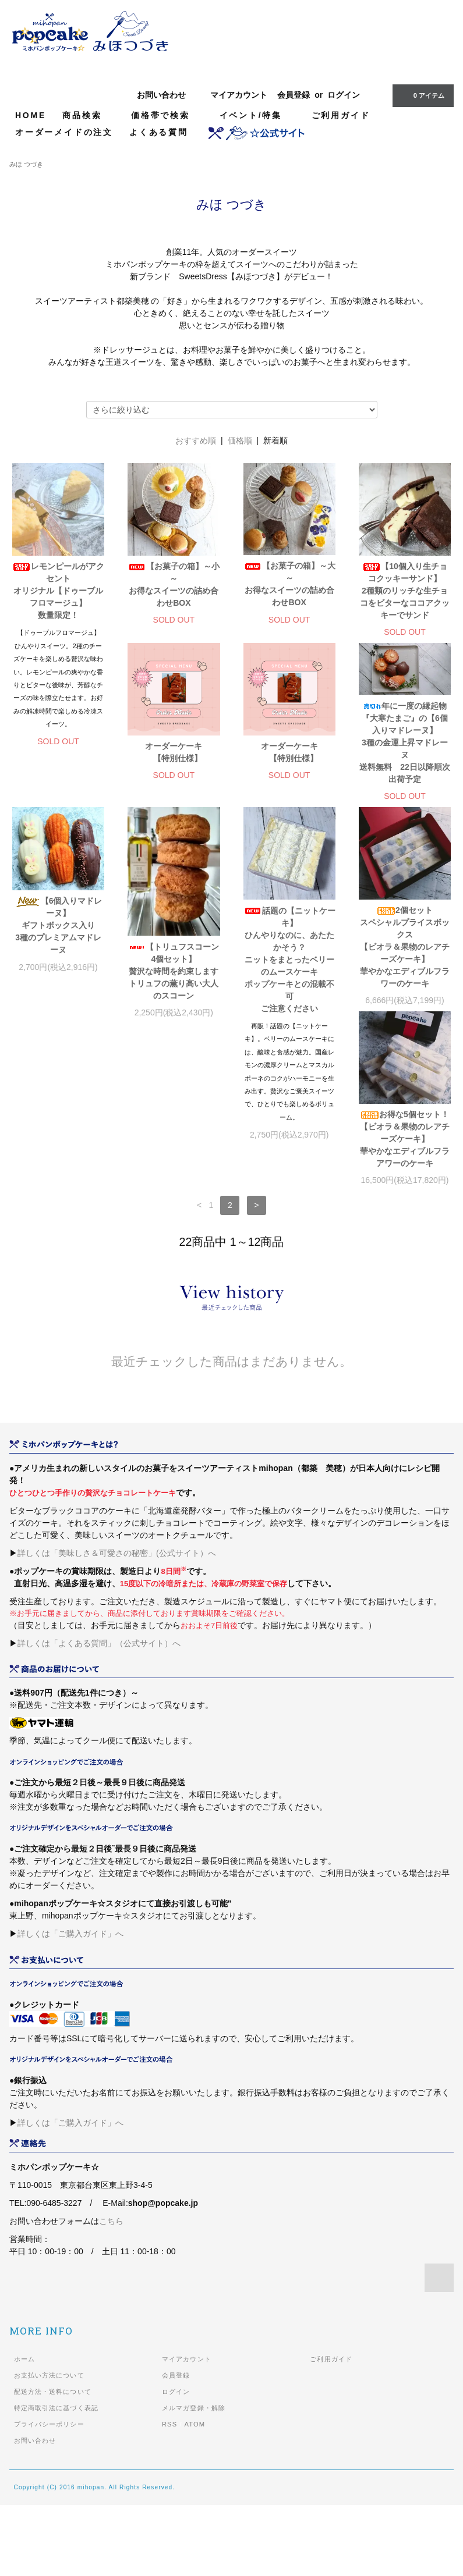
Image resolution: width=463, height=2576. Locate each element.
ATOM (194, 2495)
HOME (30, 115)
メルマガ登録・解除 (193, 2478)
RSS (169, 2495)
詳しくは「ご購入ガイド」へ (70, 2004)
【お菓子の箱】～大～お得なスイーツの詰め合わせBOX (289, 584)
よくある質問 (158, 132)
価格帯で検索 (167, 115)
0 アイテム (422, 95)
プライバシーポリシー (49, 2495)
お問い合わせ (161, 95)
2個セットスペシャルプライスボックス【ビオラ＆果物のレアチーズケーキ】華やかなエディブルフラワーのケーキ (289, 1063)
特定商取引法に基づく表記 (56, 2478)
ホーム (24, 2429)
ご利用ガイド (341, 115)
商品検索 (88, 115)
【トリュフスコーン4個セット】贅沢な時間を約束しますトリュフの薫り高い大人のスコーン (58, 1087)
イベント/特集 (257, 115)
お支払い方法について (49, 2446)
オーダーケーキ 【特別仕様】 (62, 861)
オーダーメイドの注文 (64, 132)
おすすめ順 (195, 440)
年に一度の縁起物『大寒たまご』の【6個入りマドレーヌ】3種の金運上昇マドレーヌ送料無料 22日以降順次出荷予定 (289, 852)
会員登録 (293, 95)
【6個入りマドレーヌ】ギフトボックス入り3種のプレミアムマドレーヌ (405, 870)
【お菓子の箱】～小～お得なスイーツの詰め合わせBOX (174, 584)
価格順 (240, 440)
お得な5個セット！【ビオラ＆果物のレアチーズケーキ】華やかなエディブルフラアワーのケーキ (405, 1051)
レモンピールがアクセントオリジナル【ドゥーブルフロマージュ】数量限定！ (58, 591)
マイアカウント (238, 95)
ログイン (343, 95)
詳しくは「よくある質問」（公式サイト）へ (99, 1714)
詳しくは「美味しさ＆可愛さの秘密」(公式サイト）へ (116, 1624)
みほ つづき (26, 164)
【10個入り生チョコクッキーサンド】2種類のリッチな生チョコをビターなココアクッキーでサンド (405, 591)
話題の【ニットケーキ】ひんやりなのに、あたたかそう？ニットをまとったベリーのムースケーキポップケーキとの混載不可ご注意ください (174, 1075)
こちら (111, 2292)
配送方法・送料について (52, 2462)
